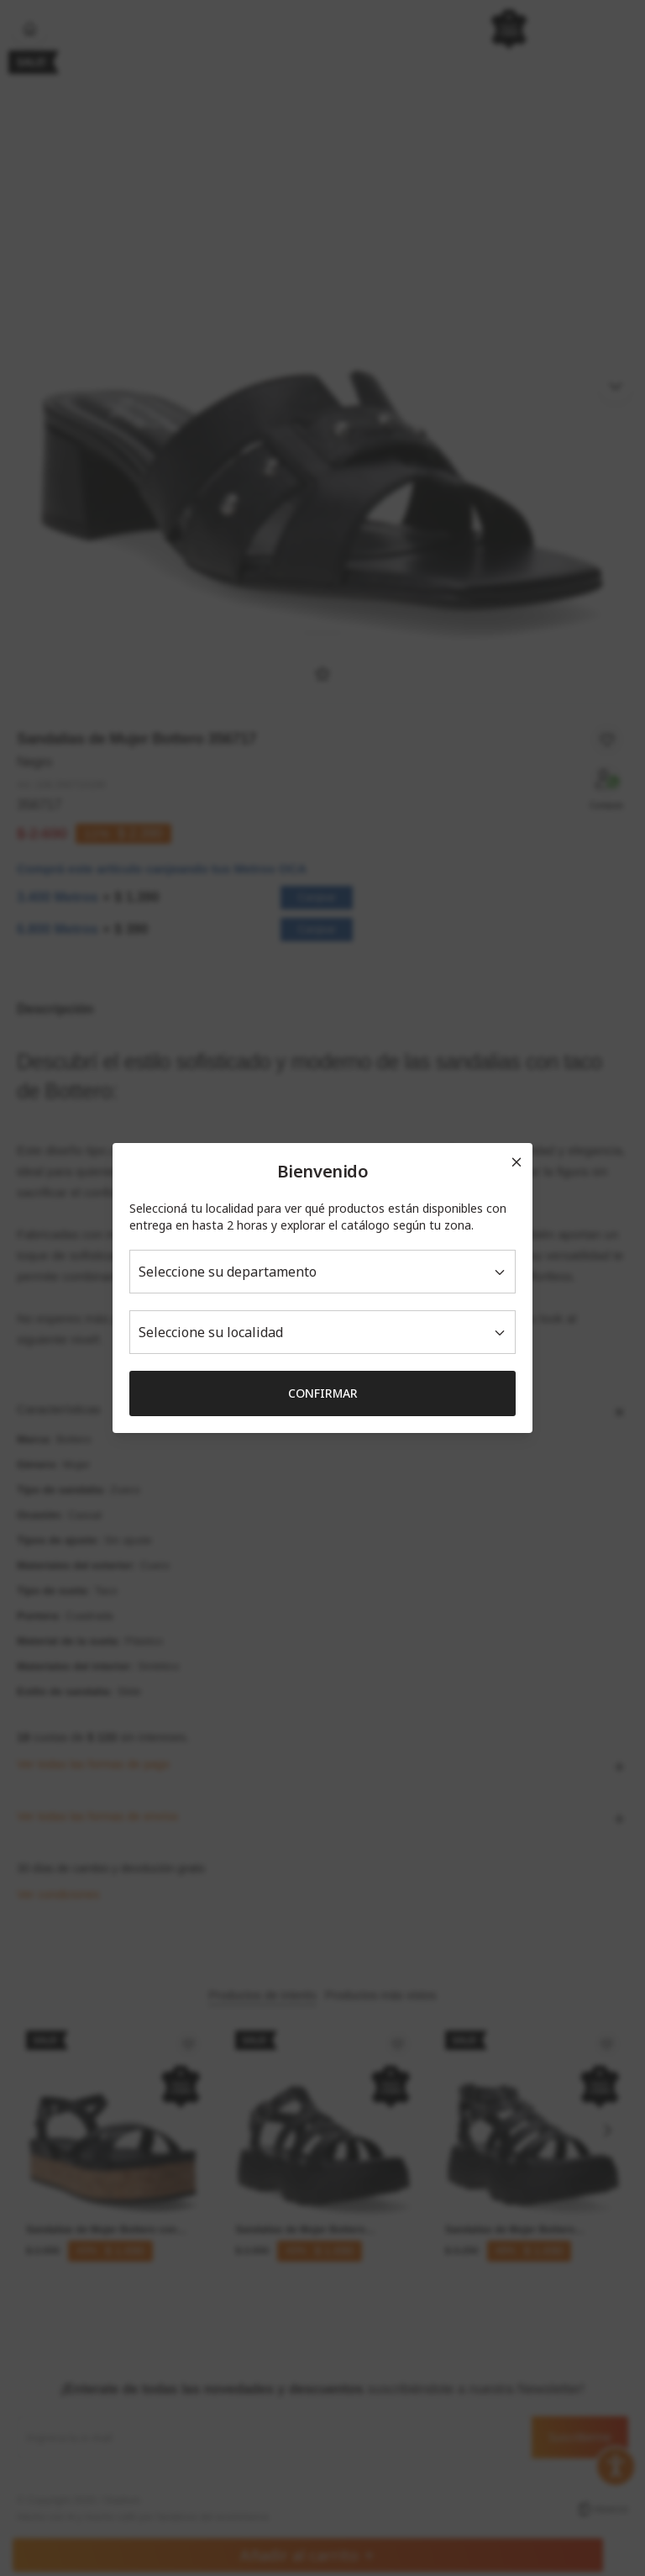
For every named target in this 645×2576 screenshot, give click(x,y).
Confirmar (323, 1393)
